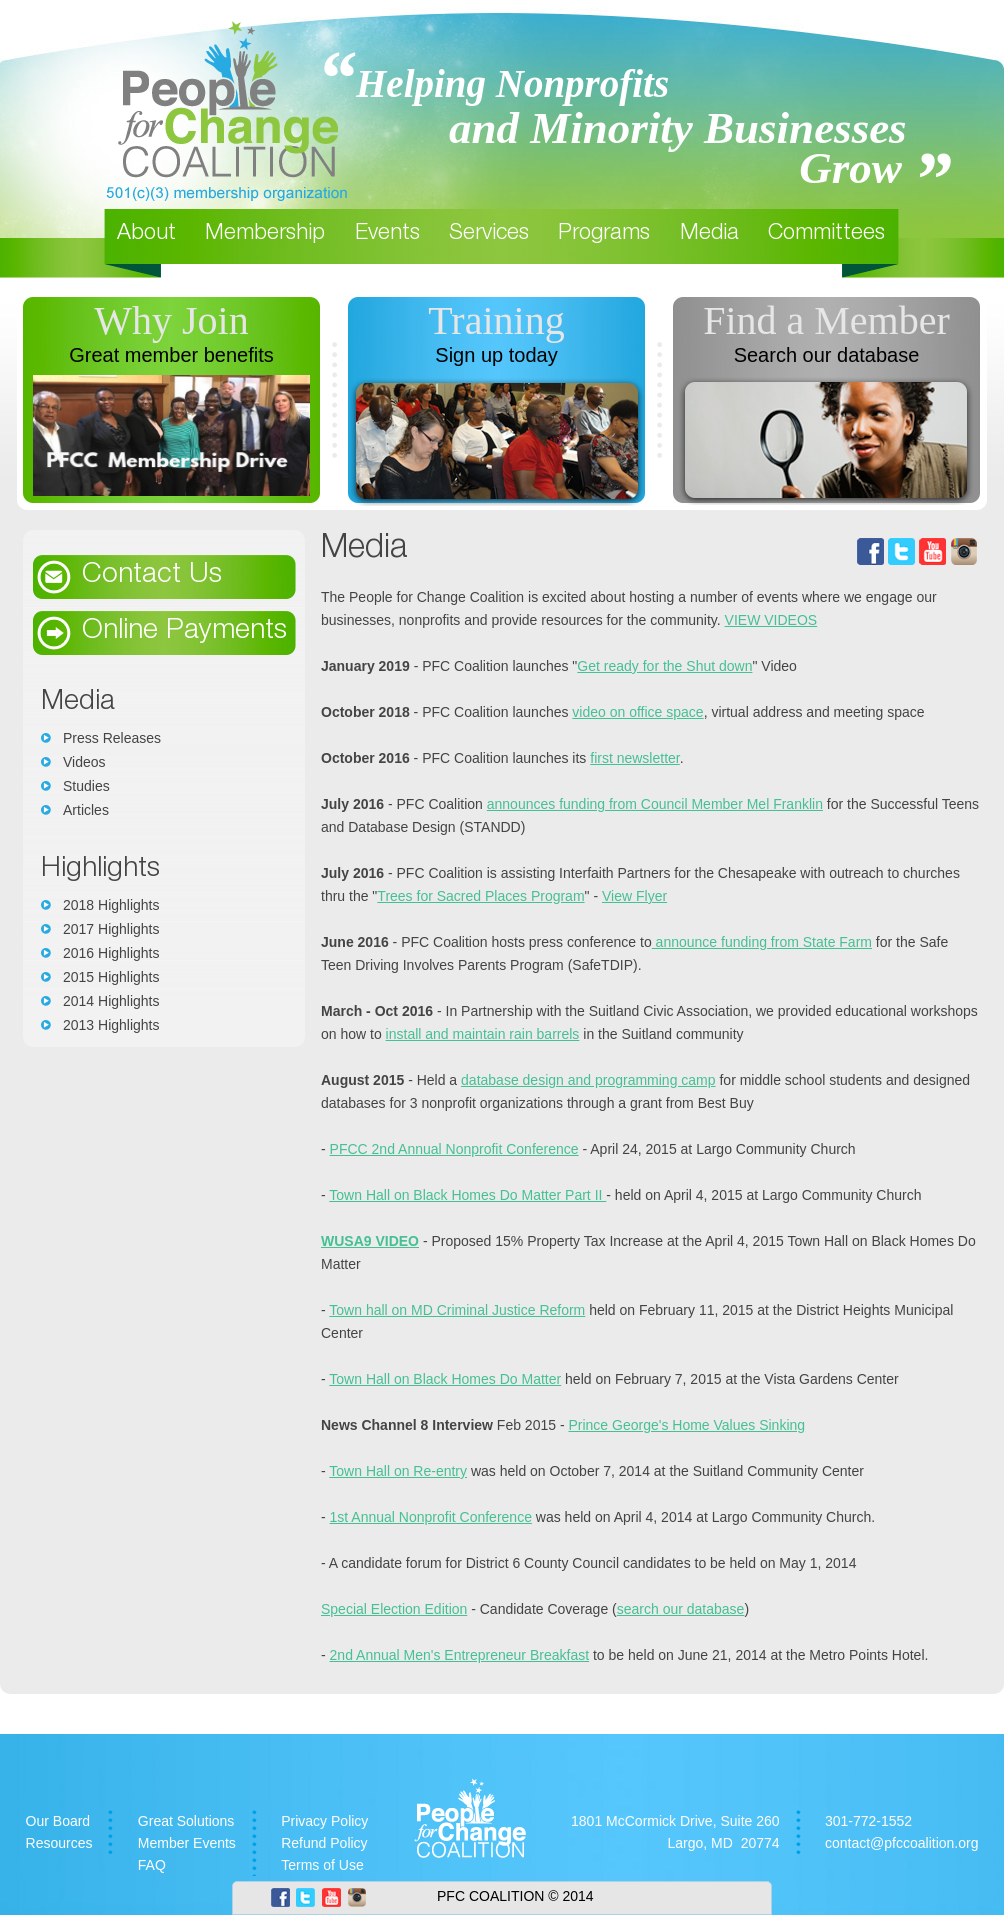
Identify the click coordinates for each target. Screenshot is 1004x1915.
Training (496, 320)
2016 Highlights (111, 953)
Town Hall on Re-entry (398, 1471)
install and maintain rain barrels (483, 1034)
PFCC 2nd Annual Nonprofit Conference (454, 1149)
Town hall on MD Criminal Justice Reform (457, 1310)
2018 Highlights (111, 905)
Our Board (58, 1821)
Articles (86, 810)
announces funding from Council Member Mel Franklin (655, 804)
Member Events (187, 1843)
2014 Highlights (111, 1001)
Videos (84, 762)
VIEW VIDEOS (771, 620)
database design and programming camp (588, 1080)
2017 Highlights (111, 929)
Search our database (827, 355)
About (146, 234)
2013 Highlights (111, 1025)
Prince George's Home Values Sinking (686, 1425)
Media (709, 234)
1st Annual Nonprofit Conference (431, 1517)
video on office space (637, 712)
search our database (681, 1609)
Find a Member (826, 320)
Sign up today (496, 355)
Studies (86, 786)
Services (489, 234)
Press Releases (112, 738)
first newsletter (634, 758)
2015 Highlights (111, 977)
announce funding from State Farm (762, 942)
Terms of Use (322, 1865)
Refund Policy (324, 1843)
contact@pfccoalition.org (902, 1843)
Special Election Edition (394, 1609)
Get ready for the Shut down (664, 666)
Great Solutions (186, 1821)
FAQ (152, 1865)
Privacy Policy (324, 1821)
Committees (826, 234)
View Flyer (634, 896)
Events (387, 234)
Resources (59, 1843)
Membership (265, 234)
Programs (604, 234)
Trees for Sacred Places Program (480, 896)
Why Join (171, 320)
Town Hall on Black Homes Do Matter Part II (467, 1195)
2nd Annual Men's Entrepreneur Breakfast (460, 1655)
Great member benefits (171, 355)
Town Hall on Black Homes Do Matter (445, 1379)
